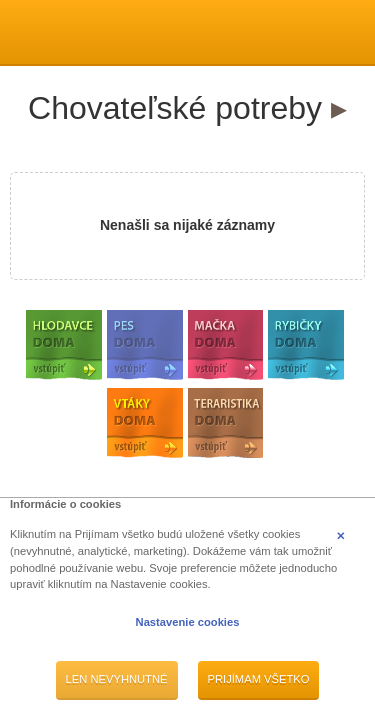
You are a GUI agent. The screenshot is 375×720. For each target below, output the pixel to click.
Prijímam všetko (259, 679)
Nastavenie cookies (188, 622)
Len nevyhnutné (117, 679)
